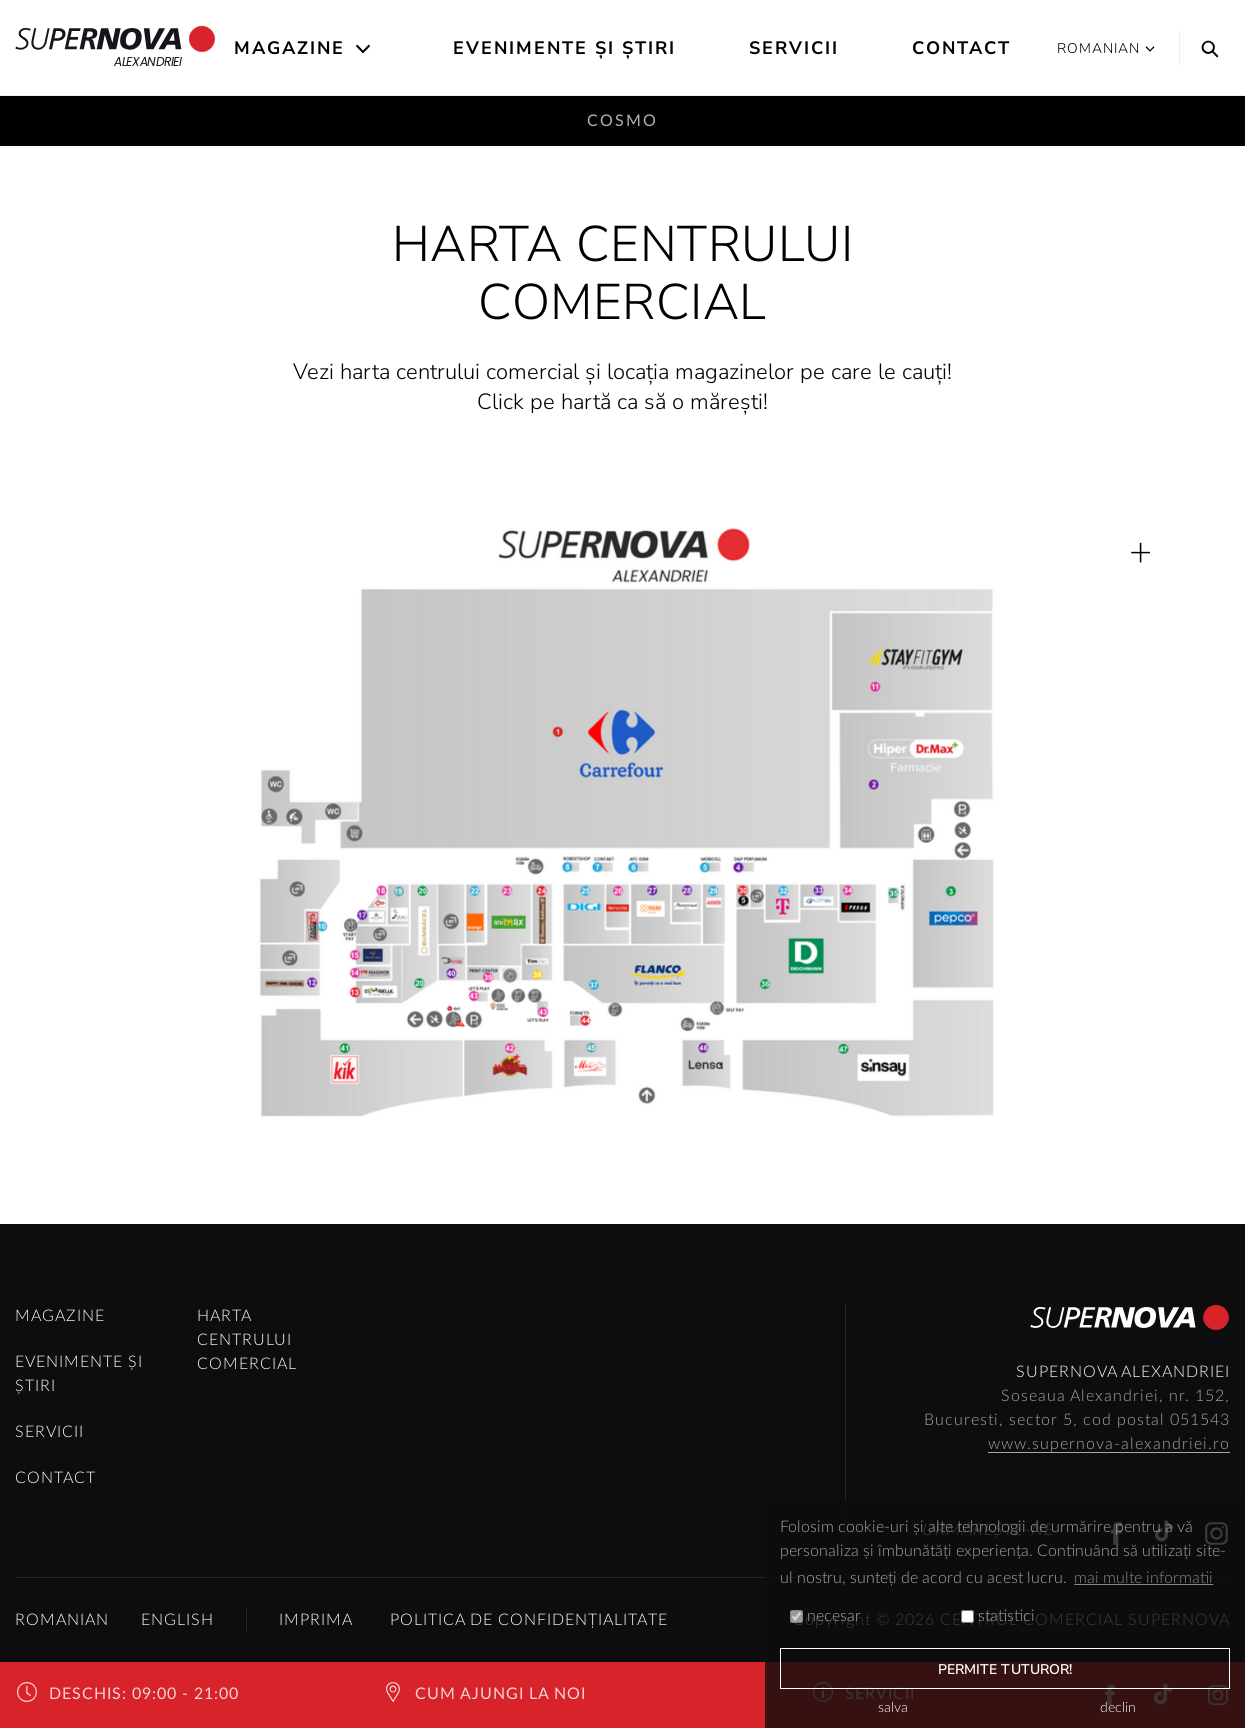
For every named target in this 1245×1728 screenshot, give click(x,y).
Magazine (289, 48)
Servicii (794, 48)
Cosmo (622, 121)
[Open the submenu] (364, 49)
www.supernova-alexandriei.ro (1109, 1444)
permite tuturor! (1005, 1669)
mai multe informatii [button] (1143, 1578)
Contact (961, 48)
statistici (998, 1616)
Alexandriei (115, 48)
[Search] (1205, 48)
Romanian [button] (1106, 48)
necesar (825, 1616)
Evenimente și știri (564, 48)
